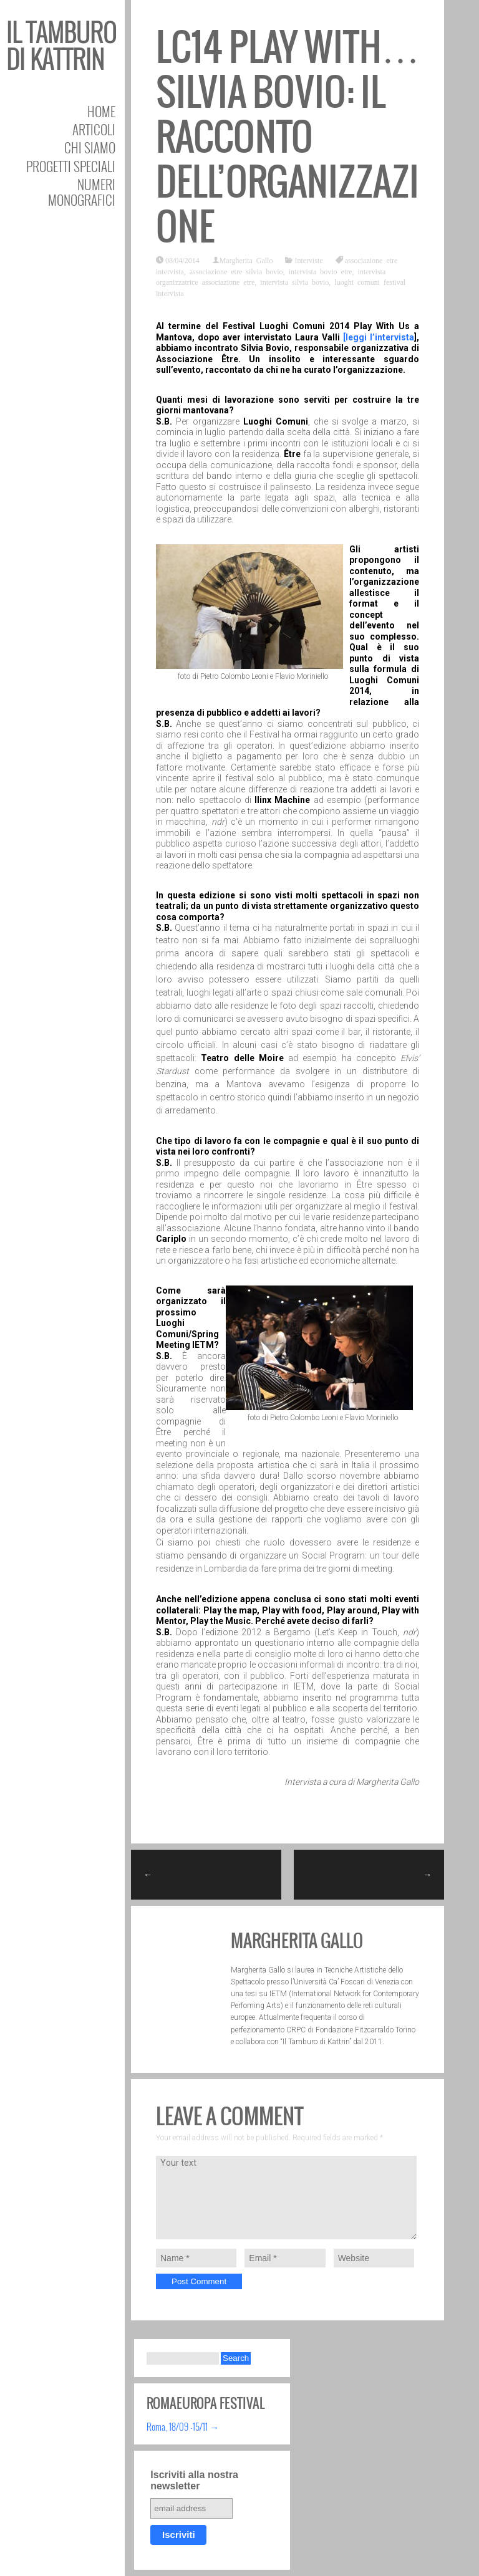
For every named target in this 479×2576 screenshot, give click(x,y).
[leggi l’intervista (378, 337)
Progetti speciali (70, 166)
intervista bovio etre (320, 271)
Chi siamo (89, 147)
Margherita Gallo (246, 260)
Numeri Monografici (81, 192)
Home (101, 111)
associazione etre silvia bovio (236, 271)
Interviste (308, 260)
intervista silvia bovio (294, 282)
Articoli (93, 129)
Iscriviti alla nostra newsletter (194, 2480)
